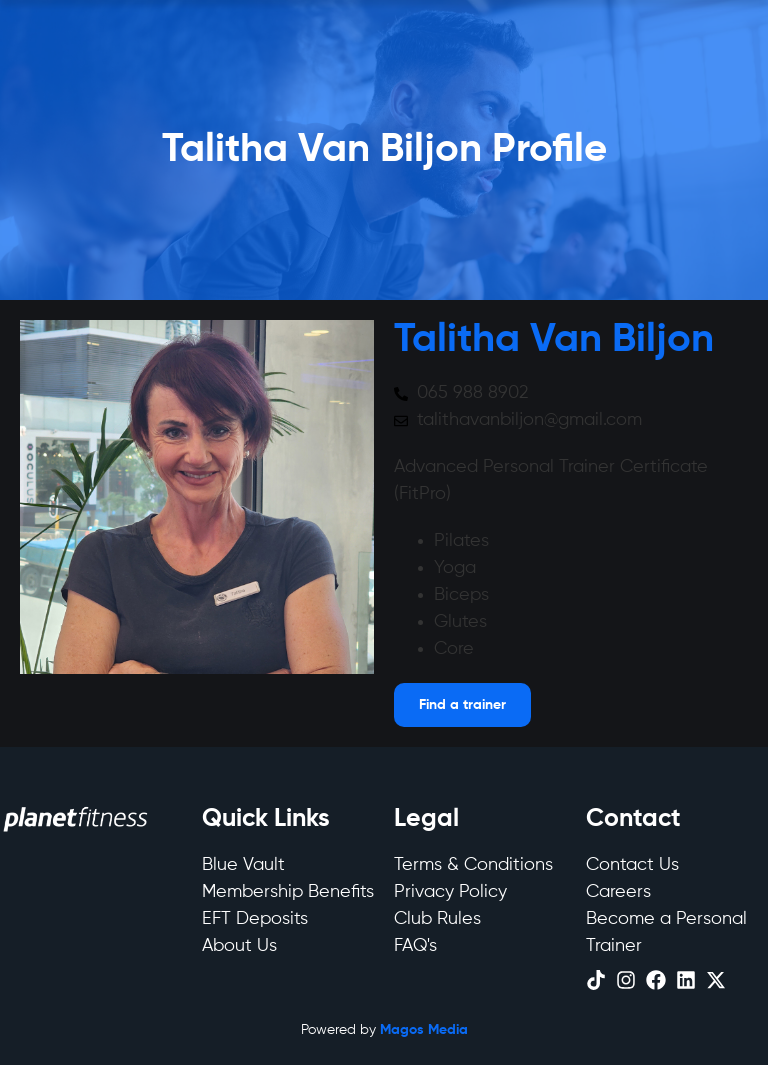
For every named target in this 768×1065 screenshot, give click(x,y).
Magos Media (424, 1030)
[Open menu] (462, 705)
